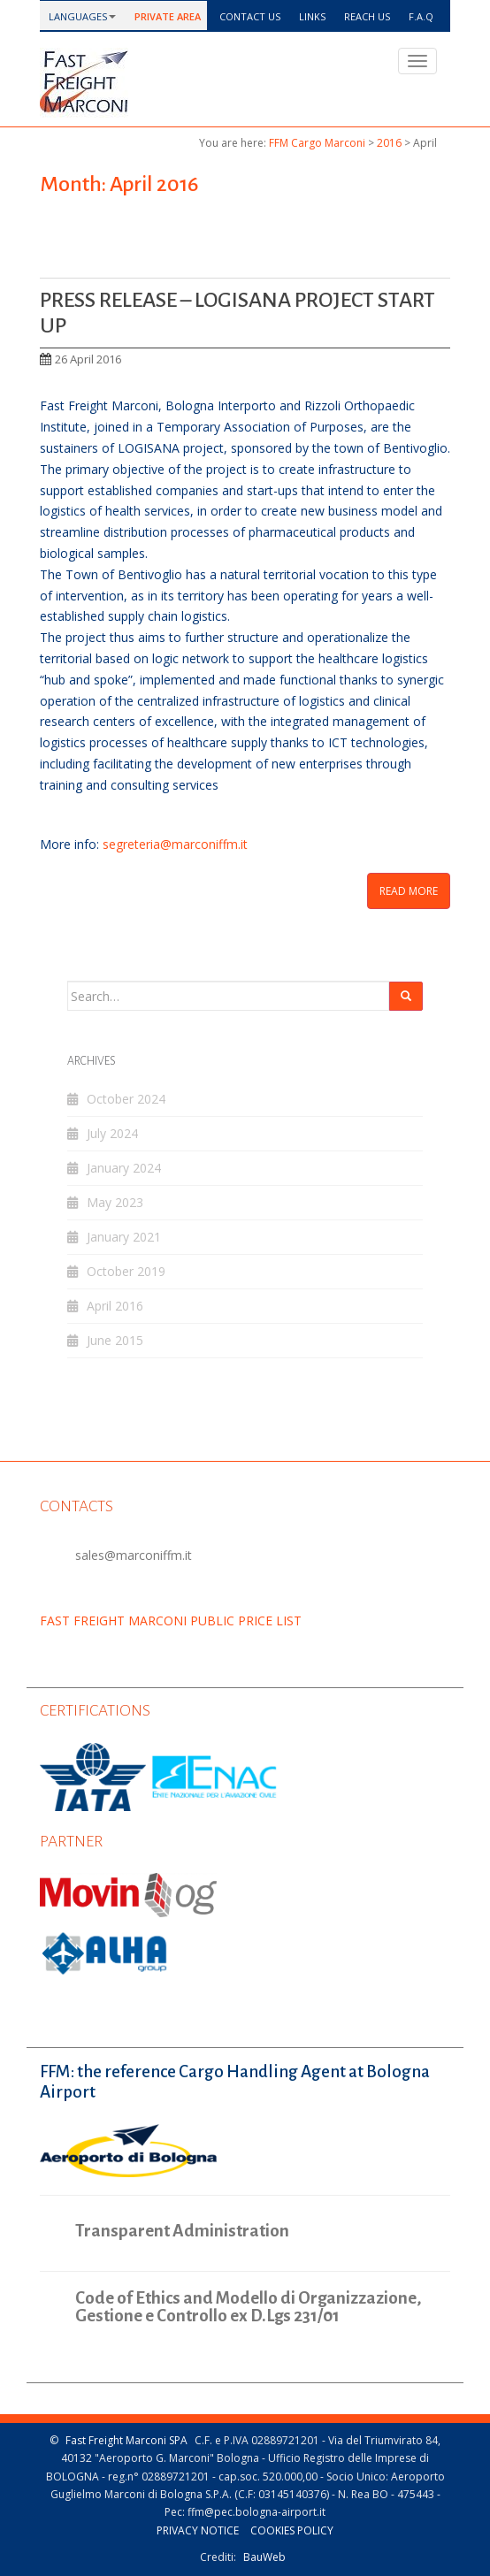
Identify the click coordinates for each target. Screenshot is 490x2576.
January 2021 (124, 1236)
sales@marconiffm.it (133, 1555)
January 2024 (124, 1167)
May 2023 (115, 1202)
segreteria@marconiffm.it (175, 844)
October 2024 (126, 1098)
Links (310, 16)
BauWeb (264, 2557)
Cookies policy (291, 2530)
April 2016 (115, 1305)
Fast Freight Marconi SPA (126, 2440)
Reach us (365, 16)
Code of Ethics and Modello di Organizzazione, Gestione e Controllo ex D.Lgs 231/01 (248, 2307)
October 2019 (126, 1271)
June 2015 (115, 1340)
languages (76, 16)
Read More (408, 890)
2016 (389, 142)
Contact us (248, 16)
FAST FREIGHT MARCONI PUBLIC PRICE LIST (171, 1620)
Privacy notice (198, 2530)
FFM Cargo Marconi (317, 142)
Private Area (166, 16)
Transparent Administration (182, 2230)
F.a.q (419, 16)
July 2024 (112, 1133)
